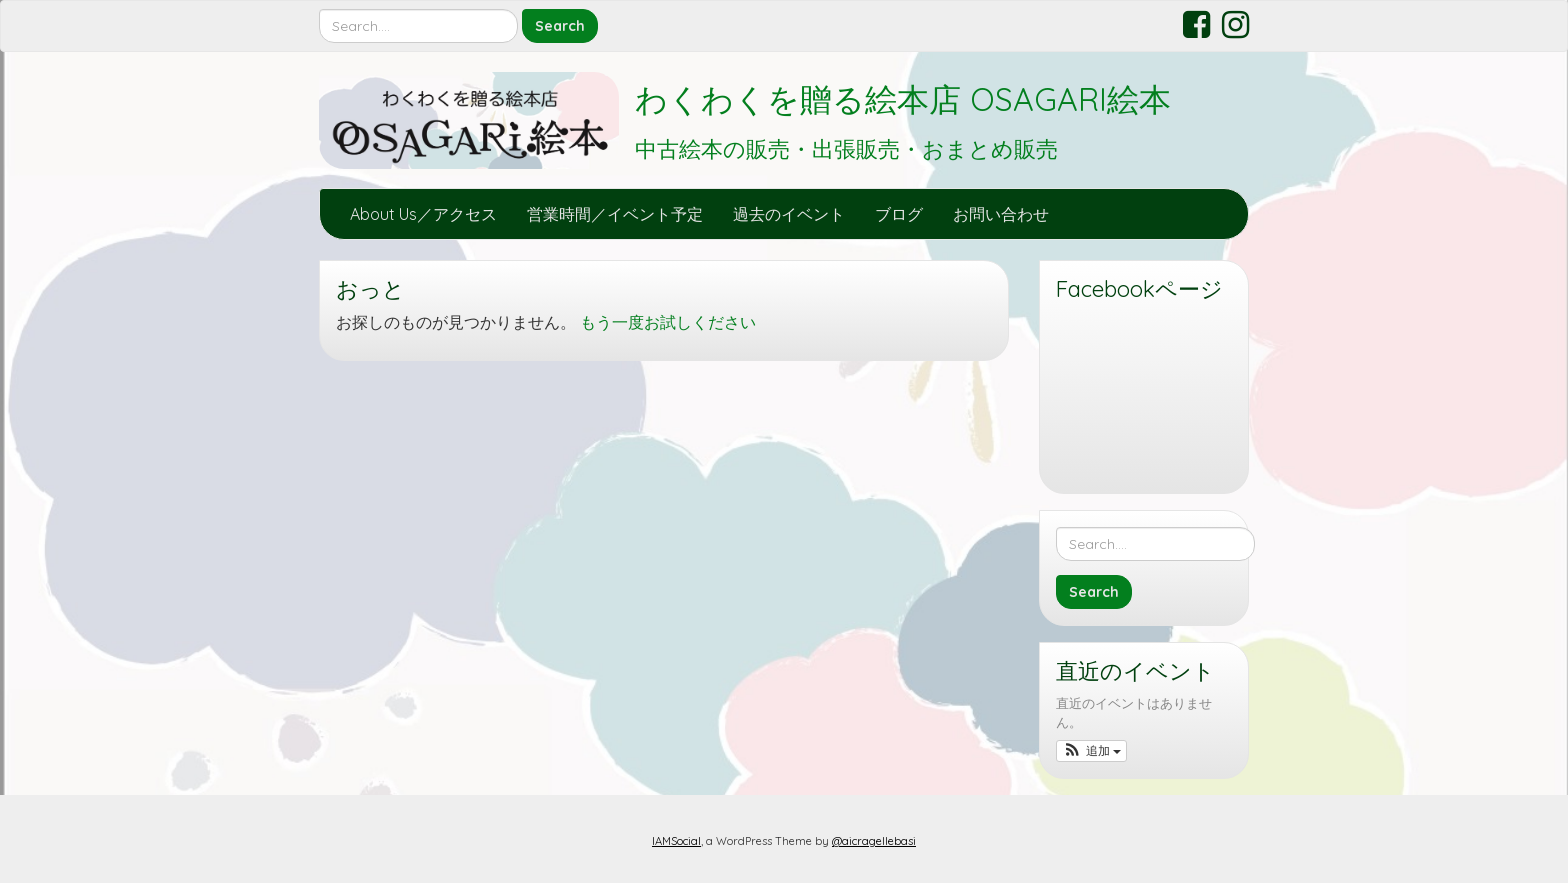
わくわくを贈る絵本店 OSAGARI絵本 (903, 99)
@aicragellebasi (874, 841)
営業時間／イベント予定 (615, 214)
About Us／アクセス (423, 214)
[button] (1091, 751)
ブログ (899, 214)
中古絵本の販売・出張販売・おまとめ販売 (846, 149)
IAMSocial (676, 841)
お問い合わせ (1001, 214)
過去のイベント (789, 214)
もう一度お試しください (668, 322)
